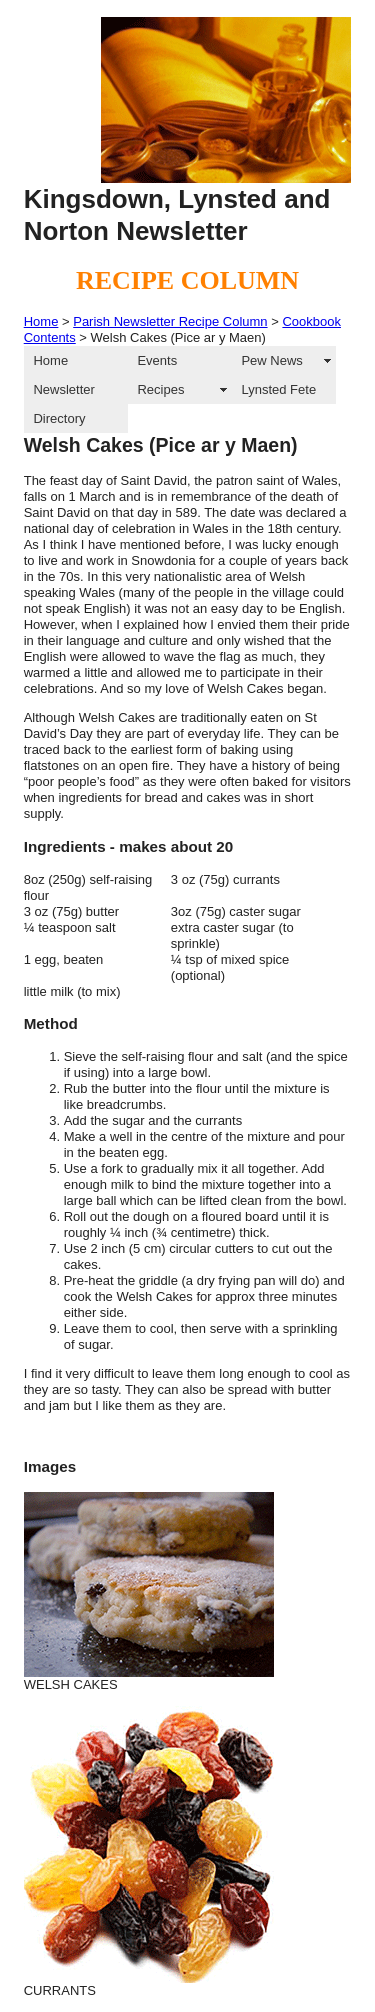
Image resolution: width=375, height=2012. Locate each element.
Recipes (160, 389)
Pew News (271, 360)
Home (41, 321)
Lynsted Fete (278, 389)
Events (157, 360)
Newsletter (63, 389)
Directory (59, 418)
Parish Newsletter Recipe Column (170, 321)
